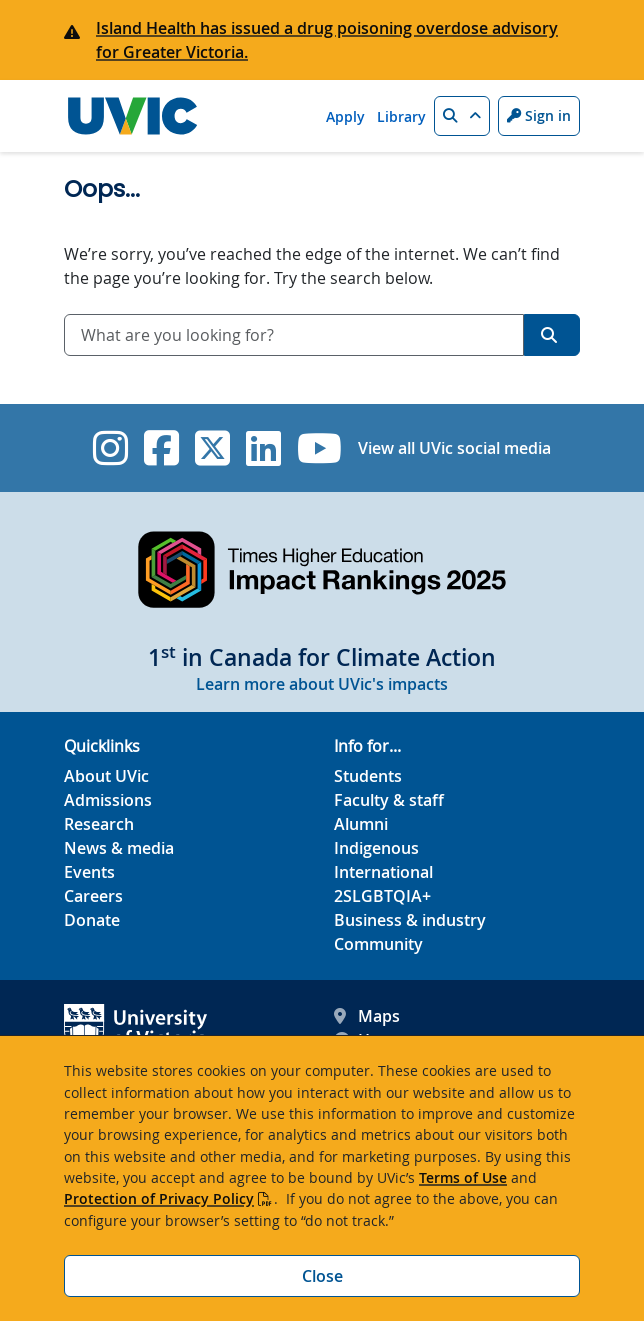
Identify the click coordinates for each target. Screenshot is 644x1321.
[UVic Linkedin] (263, 448)
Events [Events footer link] (89, 872)
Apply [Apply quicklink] (345, 116)
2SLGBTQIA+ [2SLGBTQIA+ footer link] (382, 896)
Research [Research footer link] (99, 824)
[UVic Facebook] (161, 448)
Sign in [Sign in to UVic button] (539, 115)
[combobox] (294, 335)
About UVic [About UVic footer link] (106, 776)
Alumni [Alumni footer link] (361, 824)
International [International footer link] (383, 872)
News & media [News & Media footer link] (119, 848)
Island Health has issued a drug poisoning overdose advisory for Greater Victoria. (327, 40)
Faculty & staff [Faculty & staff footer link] (389, 800)
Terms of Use (463, 1177)
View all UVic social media (454, 448)
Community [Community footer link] (378, 944)
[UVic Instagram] (110, 448)
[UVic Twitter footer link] (212, 448)
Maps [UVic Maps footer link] (367, 1016)
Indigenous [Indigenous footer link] (376, 848)
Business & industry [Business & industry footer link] (410, 920)
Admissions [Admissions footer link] (108, 800)
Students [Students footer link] (368, 776)
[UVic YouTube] (319, 448)
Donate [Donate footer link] (92, 920)
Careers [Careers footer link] (93, 896)
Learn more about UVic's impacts (322, 684)
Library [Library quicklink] (401, 116)
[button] (462, 116)
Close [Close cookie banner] (322, 1276)
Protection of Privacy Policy (159, 1198)
